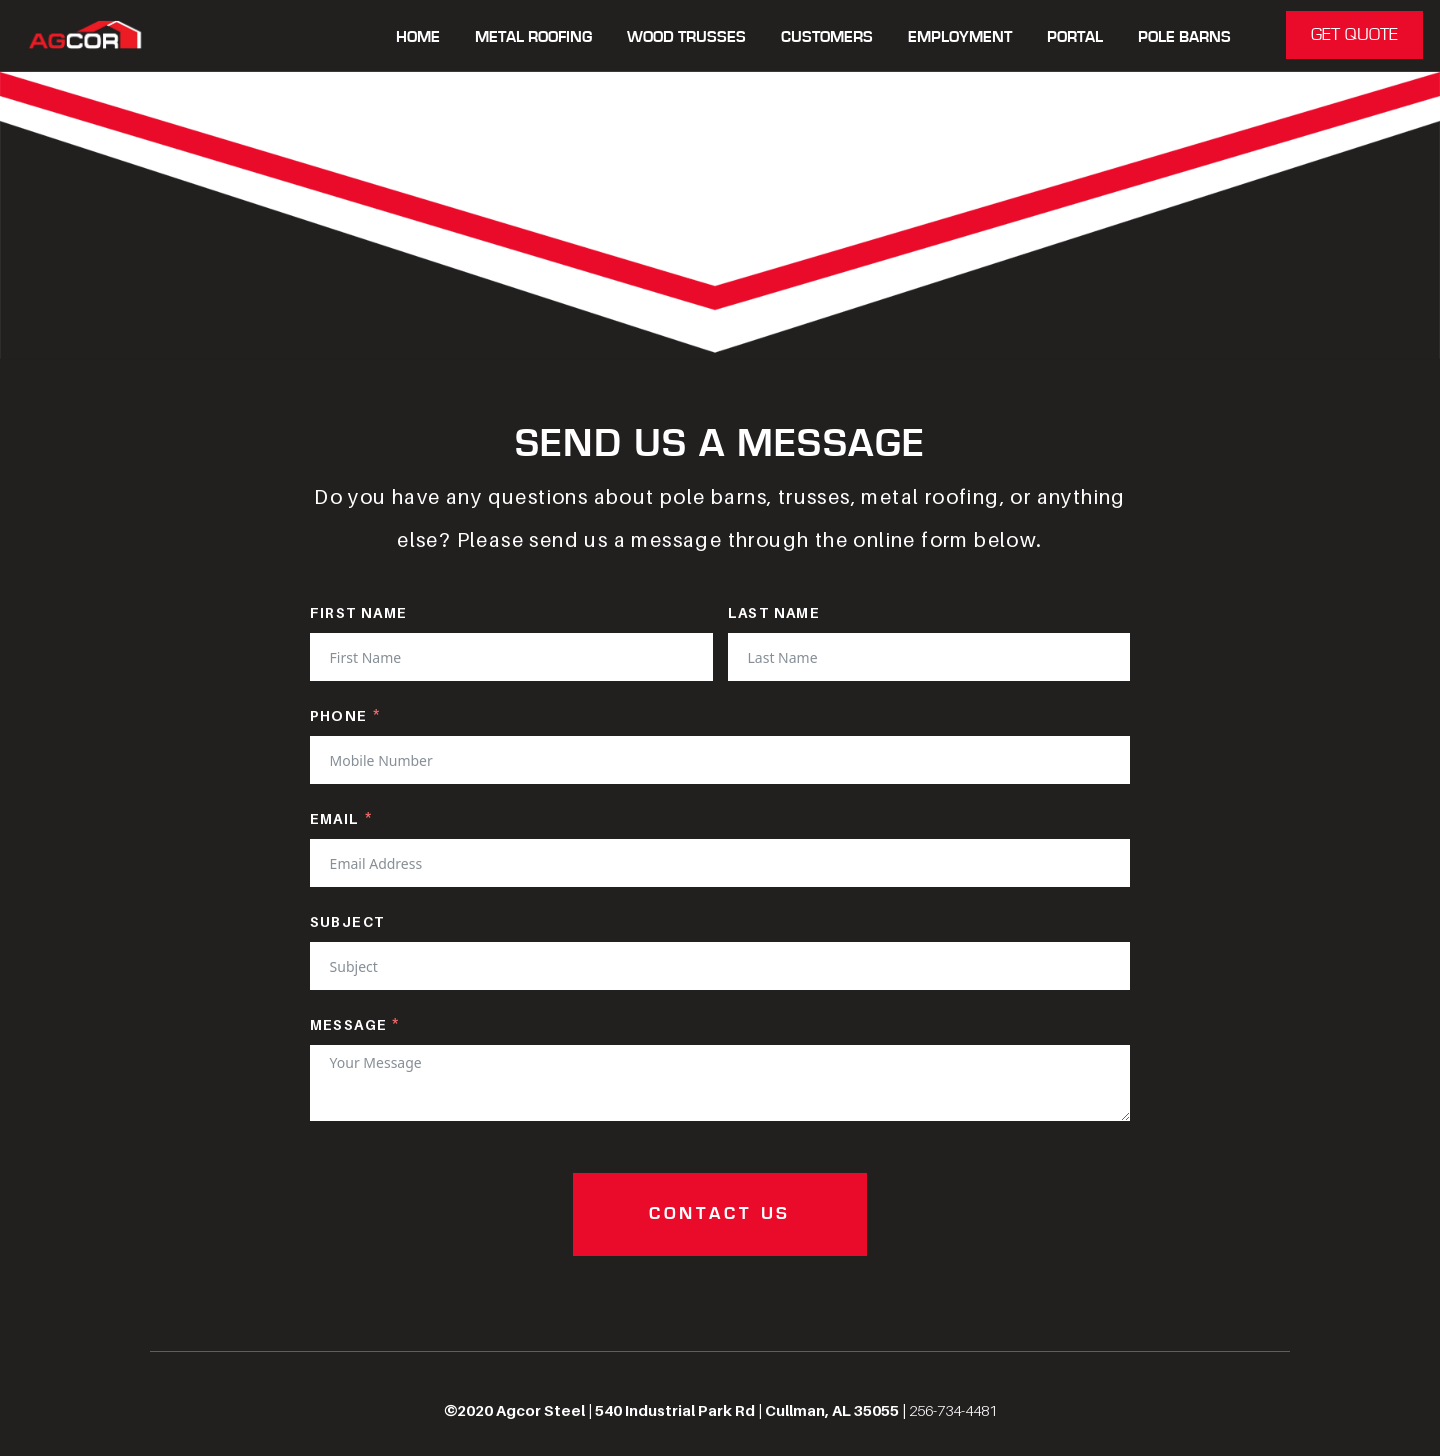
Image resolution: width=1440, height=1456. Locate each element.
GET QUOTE (1354, 35)
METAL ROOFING (533, 37)
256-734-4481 (953, 1410)
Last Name (774, 612)
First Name (359, 612)
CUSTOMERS (827, 37)
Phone (339, 715)
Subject (347, 921)
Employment (960, 37)
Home (418, 37)
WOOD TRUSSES (686, 37)
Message (349, 1024)
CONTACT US (720, 1214)
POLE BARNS (1184, 37)
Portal (1075, 37)
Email (335, 818)
